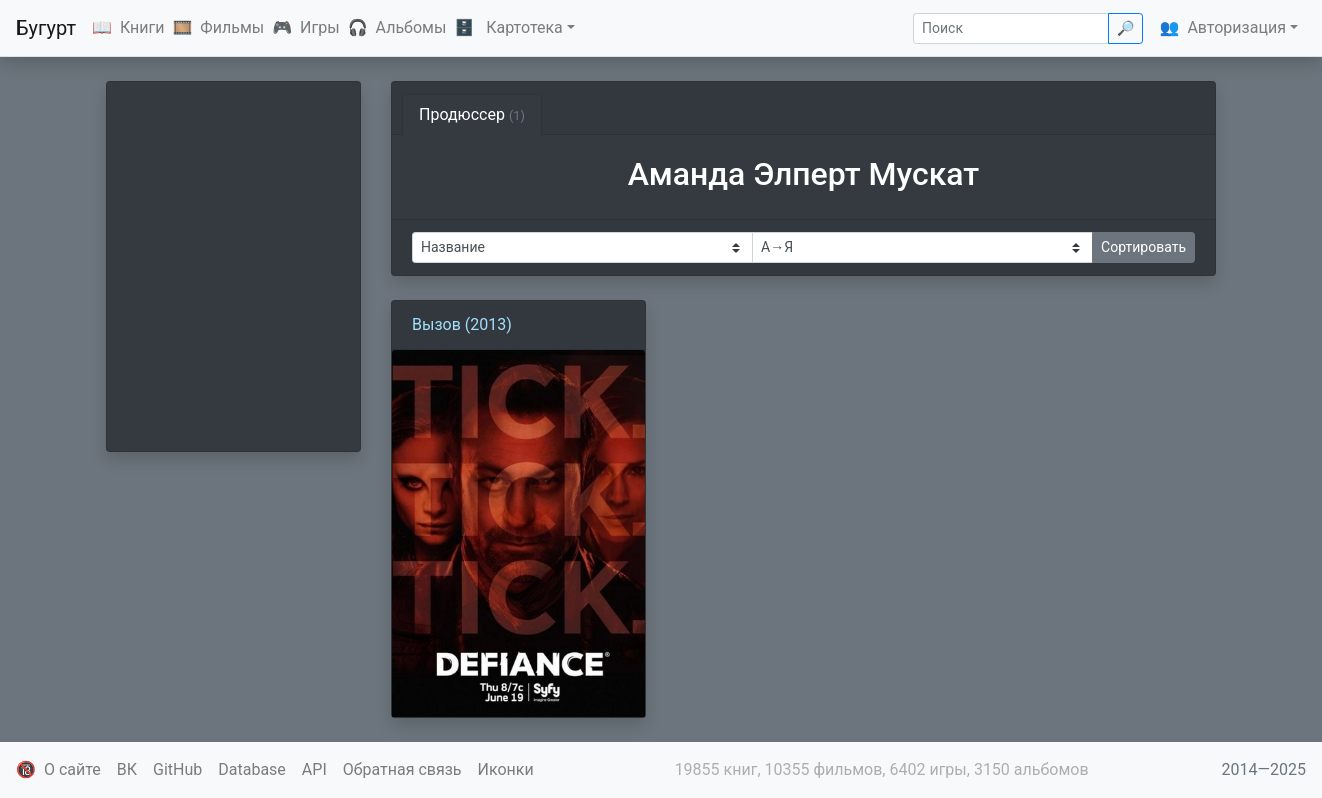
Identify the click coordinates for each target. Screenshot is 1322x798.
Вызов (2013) (462, 324)
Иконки (506, 769)
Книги (142, 27)
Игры (320, 27)
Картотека (524, 27)
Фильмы (232, 27)
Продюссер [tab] (472, 114)
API (314, 769)
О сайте (72, 769)
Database (252, 769)
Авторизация (1236, 27)
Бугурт (46, 28)
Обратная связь (402, 769)
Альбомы (411, 27)
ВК (127, 769)
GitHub (177, 769)
